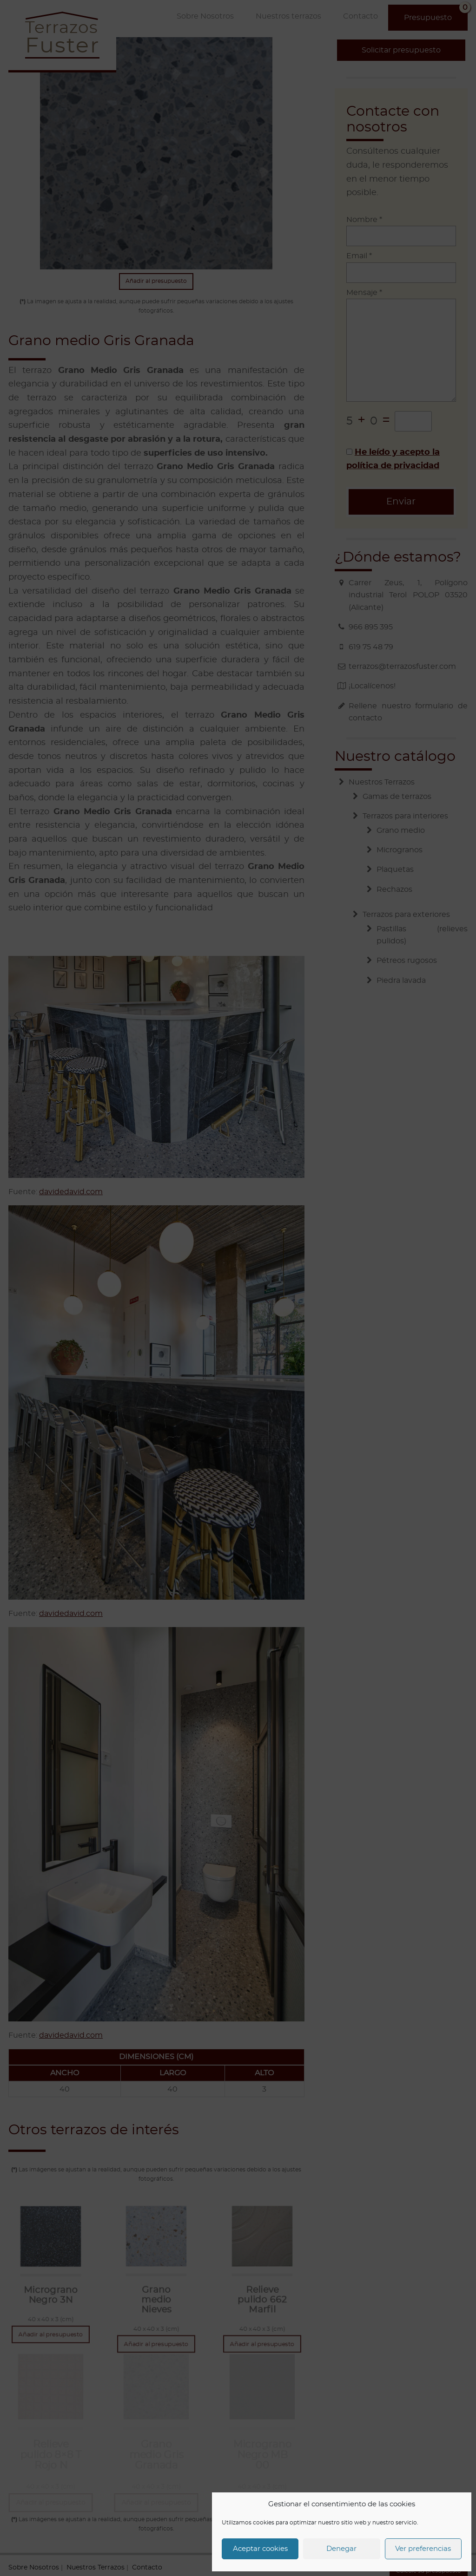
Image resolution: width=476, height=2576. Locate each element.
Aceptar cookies (260, 2548)
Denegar (341, 2548)
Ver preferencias (423, 2548)
